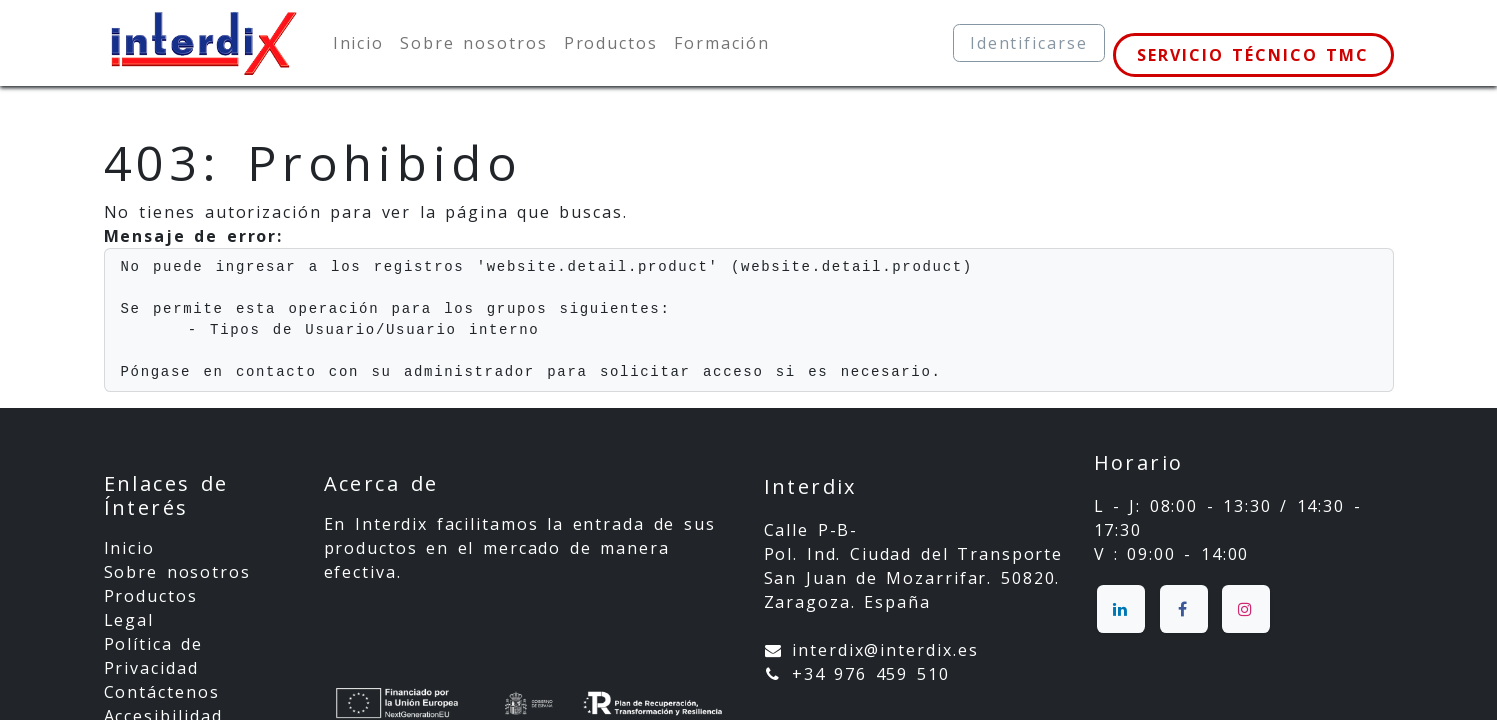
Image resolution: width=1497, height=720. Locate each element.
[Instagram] (1246, 609)
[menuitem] (359, 43)
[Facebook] (1184, 609)
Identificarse (1029, 43)
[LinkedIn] (1121, 609)
